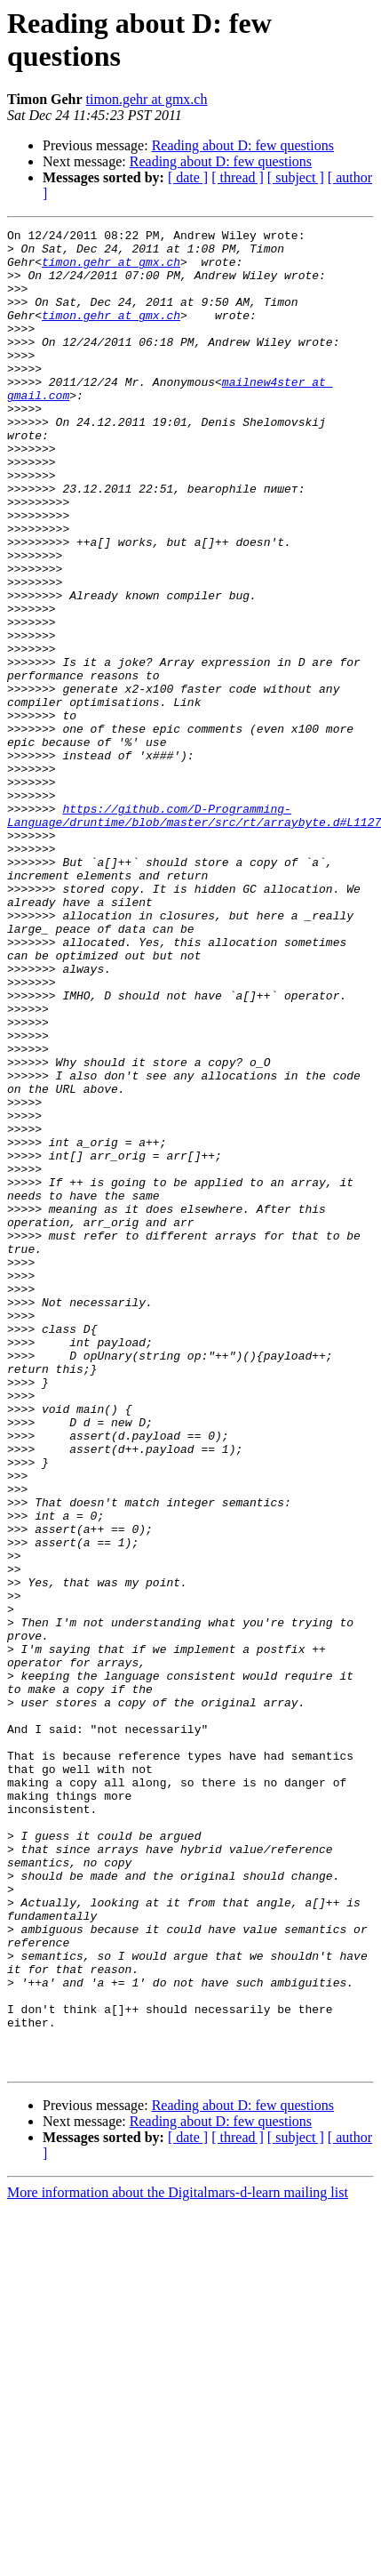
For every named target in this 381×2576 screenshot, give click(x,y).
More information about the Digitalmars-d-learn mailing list (177, 2560)
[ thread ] (237, 177)
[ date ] (188, 177)
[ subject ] (295, 177)
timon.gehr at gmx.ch (147, 99)
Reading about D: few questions (243, 145)
